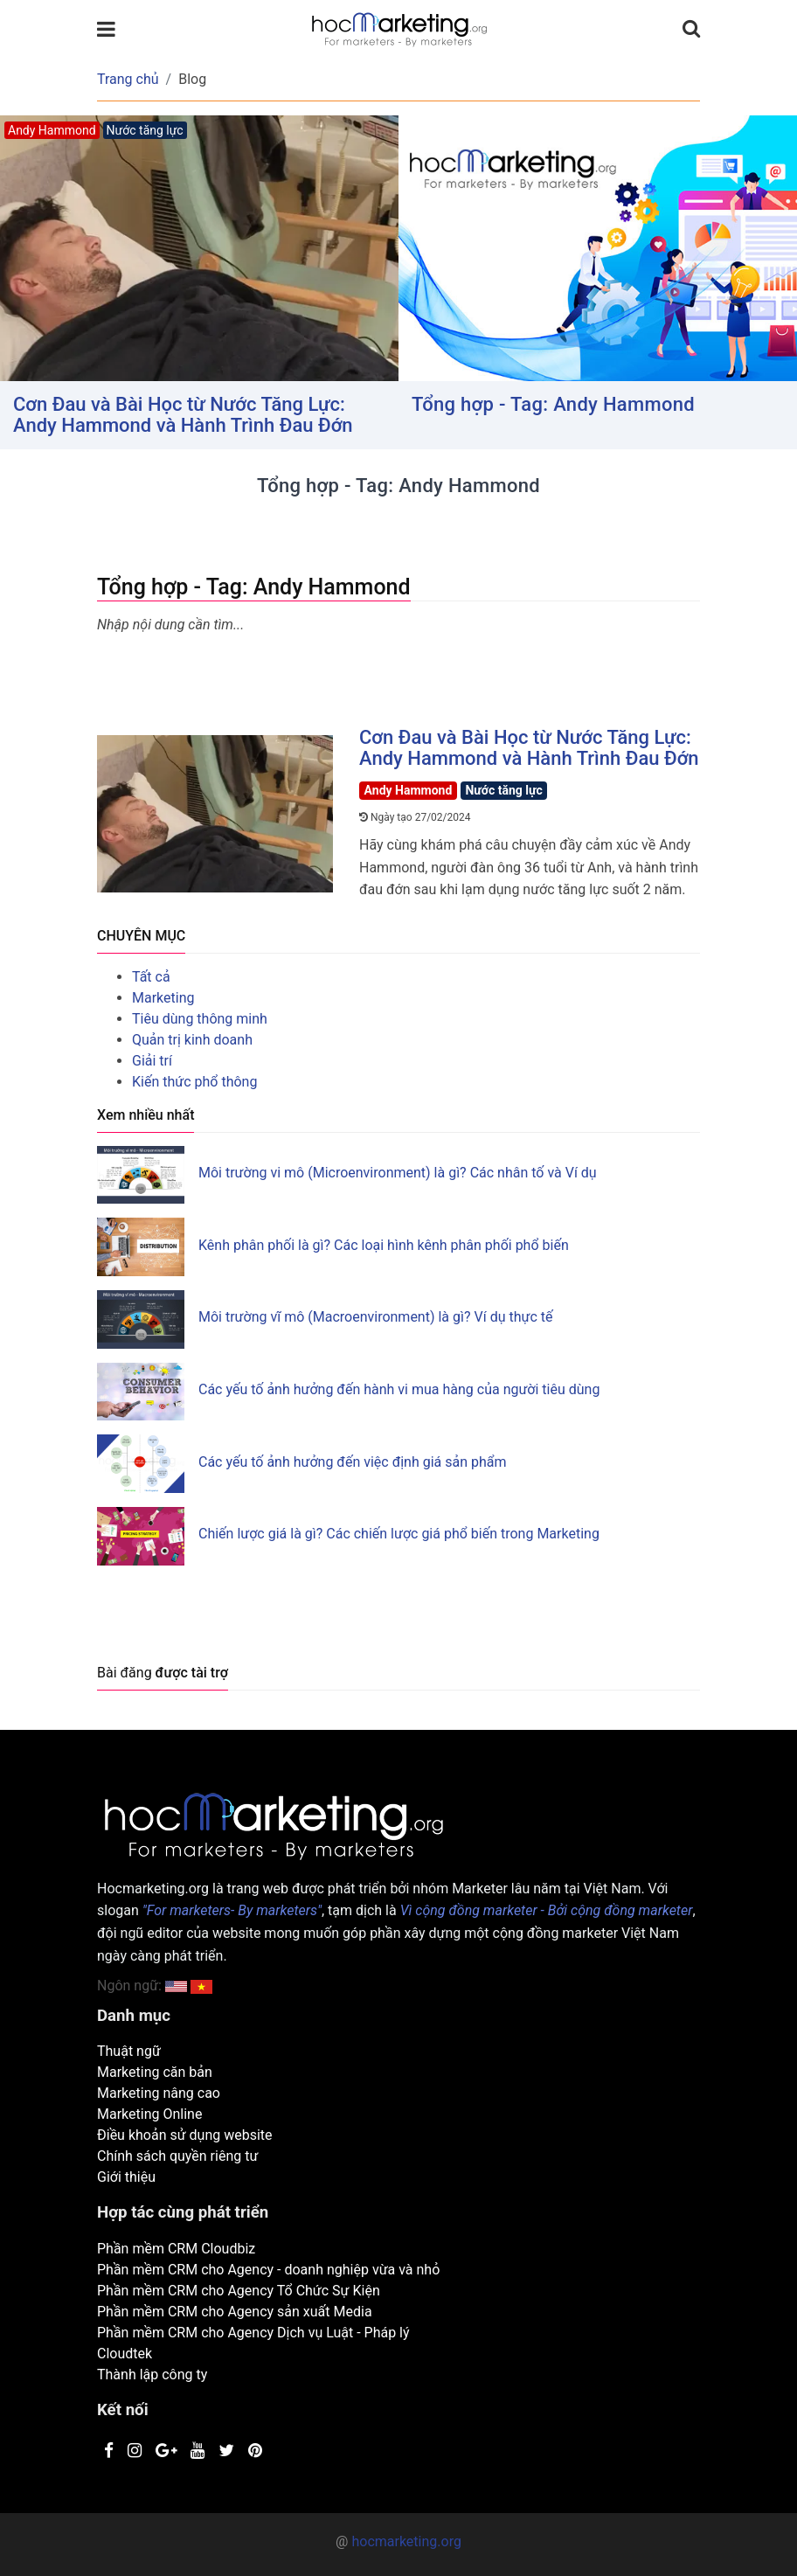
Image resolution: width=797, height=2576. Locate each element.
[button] (201, 1985)
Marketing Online (149, 2114)
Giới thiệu (126, 2177)
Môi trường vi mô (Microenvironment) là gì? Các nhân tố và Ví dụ (397, 1172)
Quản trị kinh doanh (192, 1039)
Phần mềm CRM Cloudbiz (176, 2248)
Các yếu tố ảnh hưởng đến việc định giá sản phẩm (352, 1462)
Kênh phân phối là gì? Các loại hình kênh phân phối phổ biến (383, 1245)
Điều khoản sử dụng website (185, 2135)
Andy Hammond (408, 790)
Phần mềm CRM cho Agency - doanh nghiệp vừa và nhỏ (268, 2269)
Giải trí (152, 1060)
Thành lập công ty (152, 2374)
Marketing (163, 997)
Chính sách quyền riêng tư (177, 2156)
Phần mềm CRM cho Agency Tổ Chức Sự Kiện (238, 2290)
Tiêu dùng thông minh (199, 1018)
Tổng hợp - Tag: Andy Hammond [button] (553, 404)
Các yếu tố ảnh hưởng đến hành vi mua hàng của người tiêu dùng (398, 1389)
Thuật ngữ (129, 2051)
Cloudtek (124, 2353)
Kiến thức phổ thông (194, 1081)
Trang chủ (128, 79)
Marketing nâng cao (158, 2093)
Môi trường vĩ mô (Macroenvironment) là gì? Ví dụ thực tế (375, 1317)
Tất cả (151, 977)
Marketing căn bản (154, 2072)
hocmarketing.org (406, 2541)
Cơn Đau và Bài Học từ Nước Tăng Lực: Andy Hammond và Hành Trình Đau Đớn (183, 414)
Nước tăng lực (503, 790)
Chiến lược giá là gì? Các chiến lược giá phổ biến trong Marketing (398, 1533)
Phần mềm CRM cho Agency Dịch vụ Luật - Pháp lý (253, 2332)
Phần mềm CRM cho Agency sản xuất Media (234, 2311)
